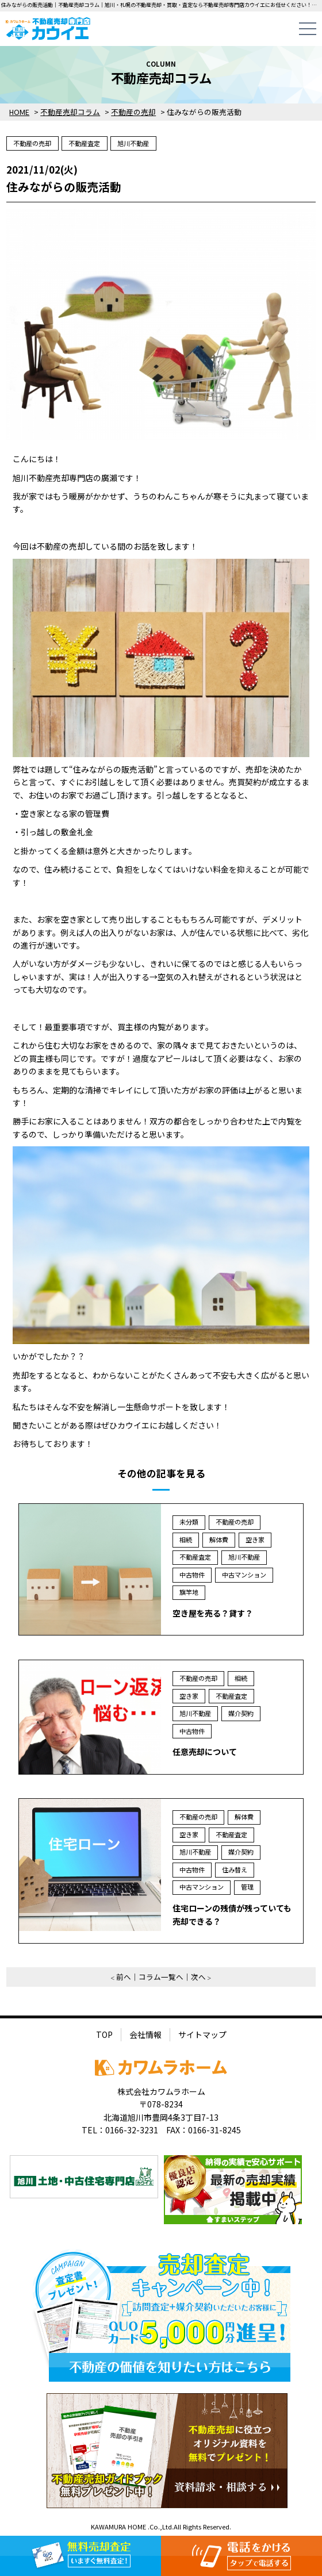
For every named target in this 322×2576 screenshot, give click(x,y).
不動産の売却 (32, 143)
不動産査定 (84, 143)
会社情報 (145, 2034)
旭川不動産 (133, 143)
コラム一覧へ (161, 1976)
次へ (198, 1976)
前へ (123, 1976)
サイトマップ (202, 2034)
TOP (104, 2034)
